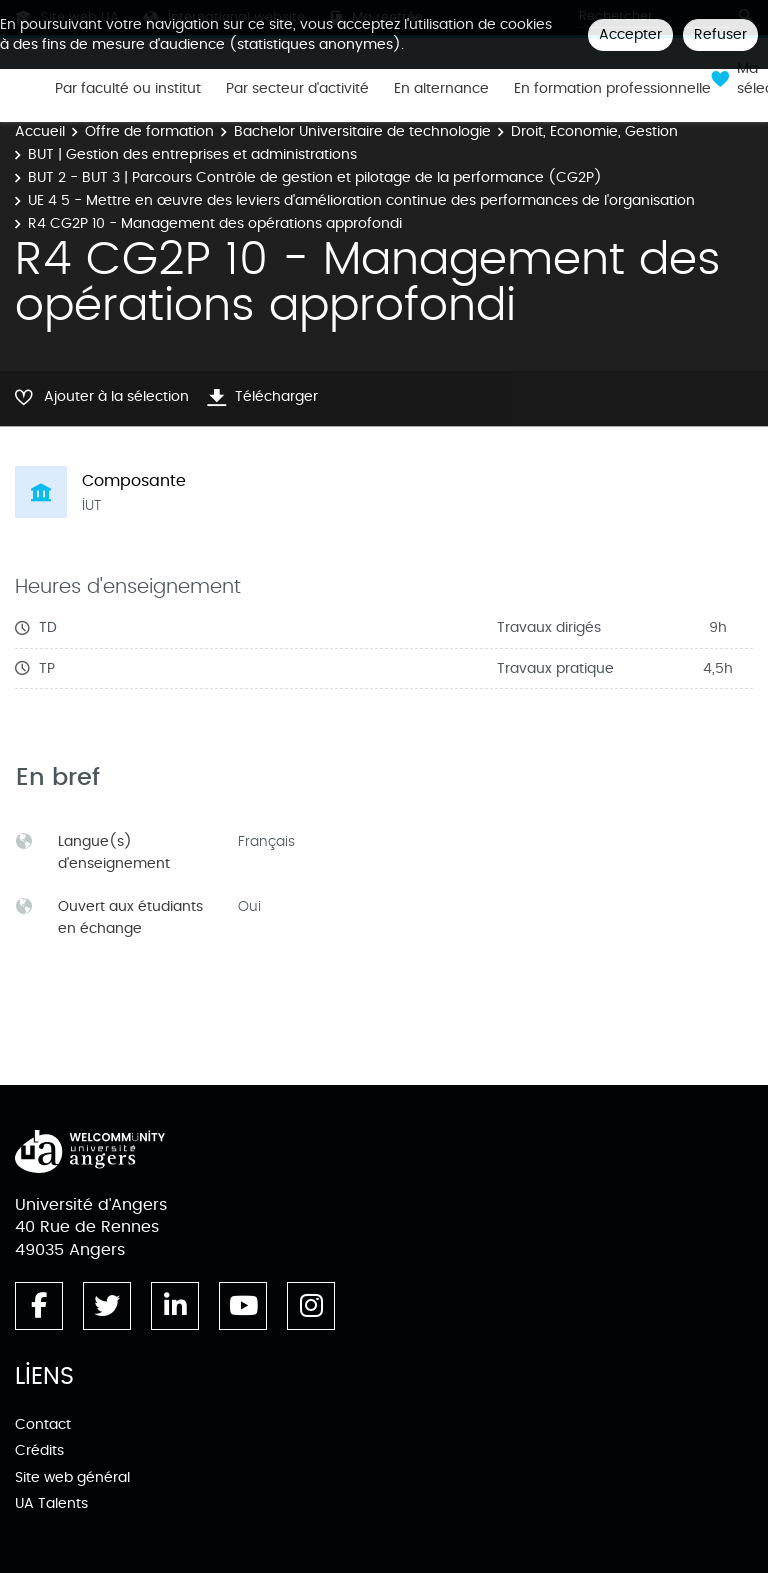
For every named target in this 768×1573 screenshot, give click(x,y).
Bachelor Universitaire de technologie (362, 131)
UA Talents (51, 1503)
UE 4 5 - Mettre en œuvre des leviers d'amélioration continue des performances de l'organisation (361, 200)
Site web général (72, 1477)
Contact (43, 1424)
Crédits (39, 1450)
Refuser (720, 34)
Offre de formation (149, 131)
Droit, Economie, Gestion (594, 131)
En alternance (441, 89)
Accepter (630, 34)
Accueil (40, 131)
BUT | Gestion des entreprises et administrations (192, 154)
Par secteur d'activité (297, 89)
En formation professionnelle (612, 89)
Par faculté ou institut (128, 89)
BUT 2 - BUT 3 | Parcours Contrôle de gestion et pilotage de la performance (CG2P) (315, 177)
